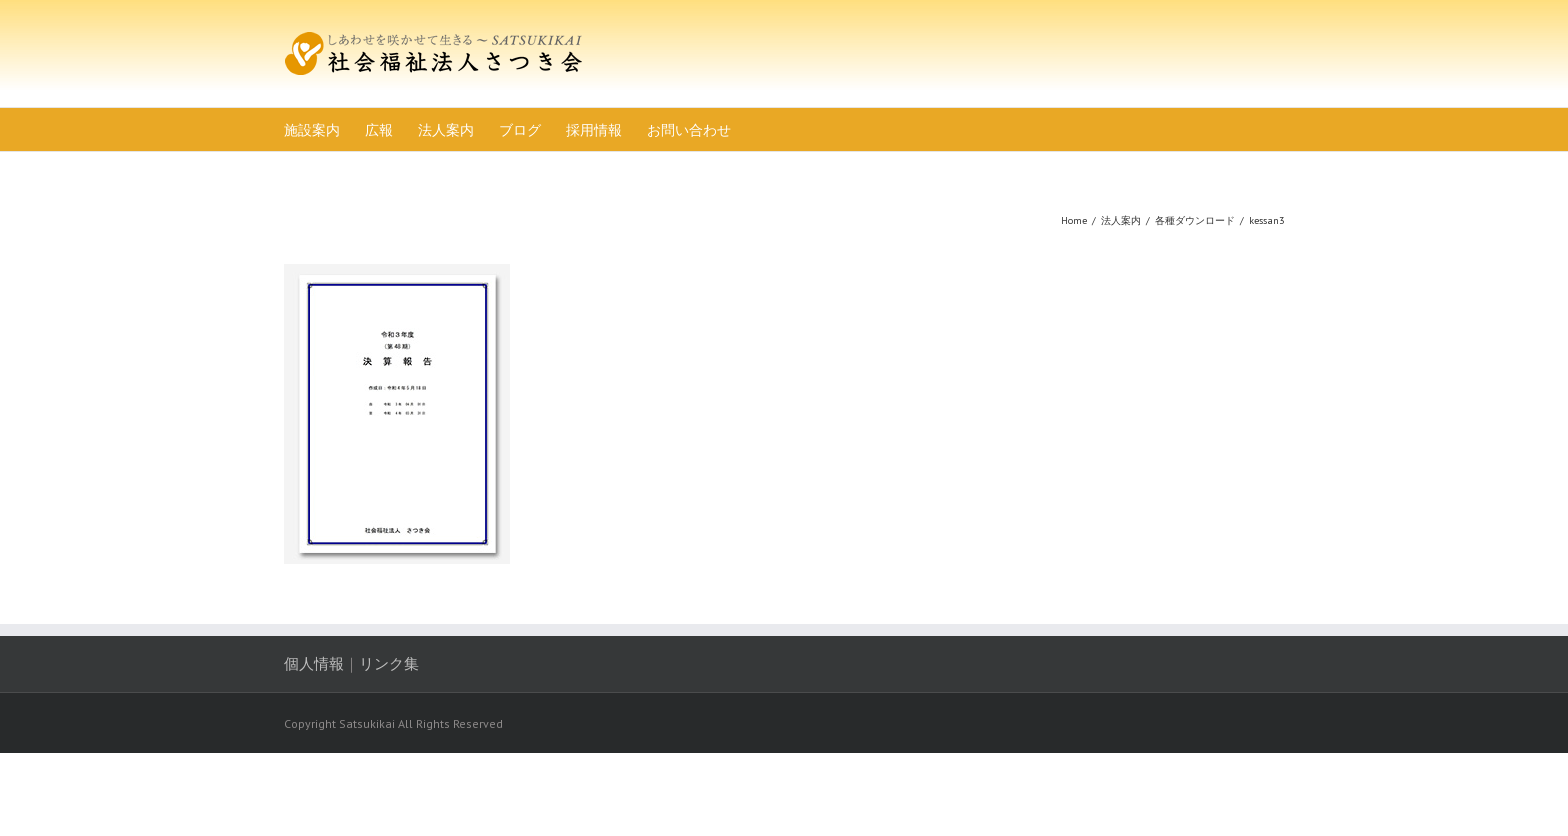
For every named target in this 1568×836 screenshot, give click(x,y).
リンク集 (389, 663)
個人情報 (314, 663)
